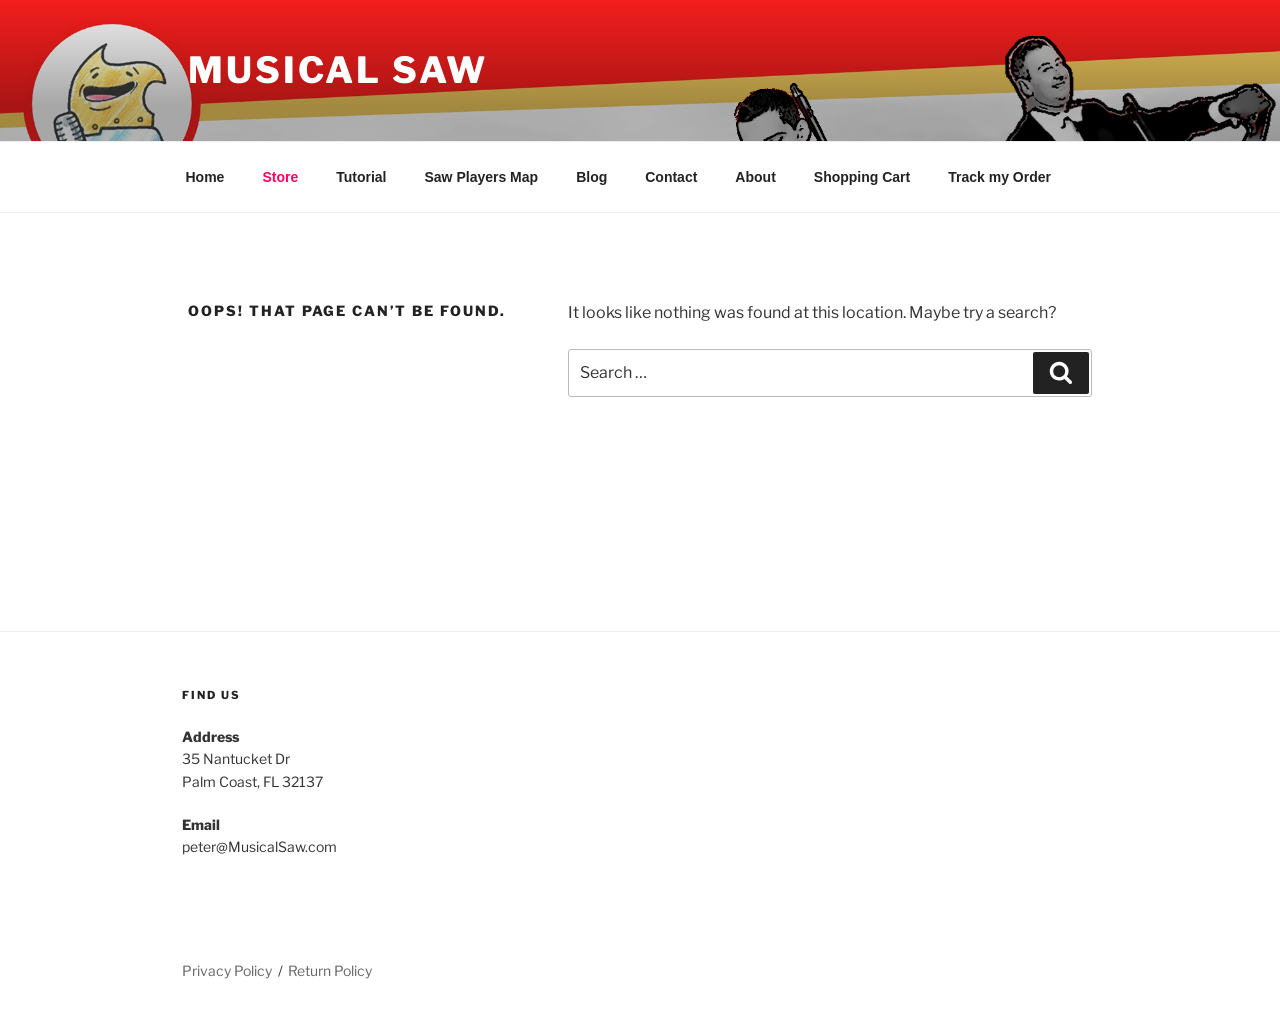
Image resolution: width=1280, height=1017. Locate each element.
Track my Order (999, 177)
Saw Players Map (482, 177)
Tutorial (361, 177)
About (755, 177)
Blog (591, 177)
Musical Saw (338, 70)
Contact (671, 177)
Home (205, 177)
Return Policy (330, 970)
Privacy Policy (227, 970)
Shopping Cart (862, 177)
